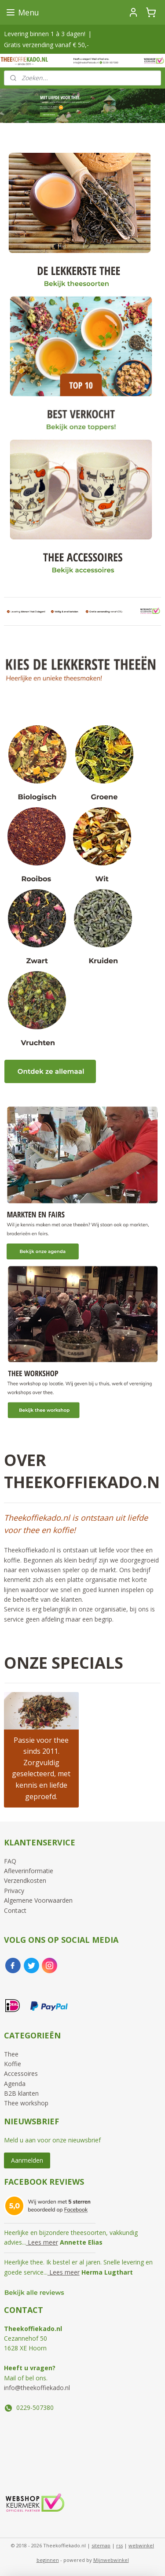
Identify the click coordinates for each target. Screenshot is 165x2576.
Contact (15, 1910)
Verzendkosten (25, 1880)
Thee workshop (26, 2103)
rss (119, 2545)
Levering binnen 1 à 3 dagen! (44, 34)
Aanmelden (27, 2160)
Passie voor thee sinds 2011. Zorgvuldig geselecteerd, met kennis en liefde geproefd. (41, 1768)
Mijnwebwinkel (111, 2560)
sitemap (101, 2545)
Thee (11, 2054)
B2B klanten (21, 2093)
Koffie (12, 2064)
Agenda (15, 2083)
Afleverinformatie (28, 1871)
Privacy (14, 1890)
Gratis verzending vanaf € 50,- (46, 45)
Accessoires (21, 2073)
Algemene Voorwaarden (38, 1900)
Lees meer (42, 2242)
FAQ (10, 1861)
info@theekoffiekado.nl (37, 2387)
